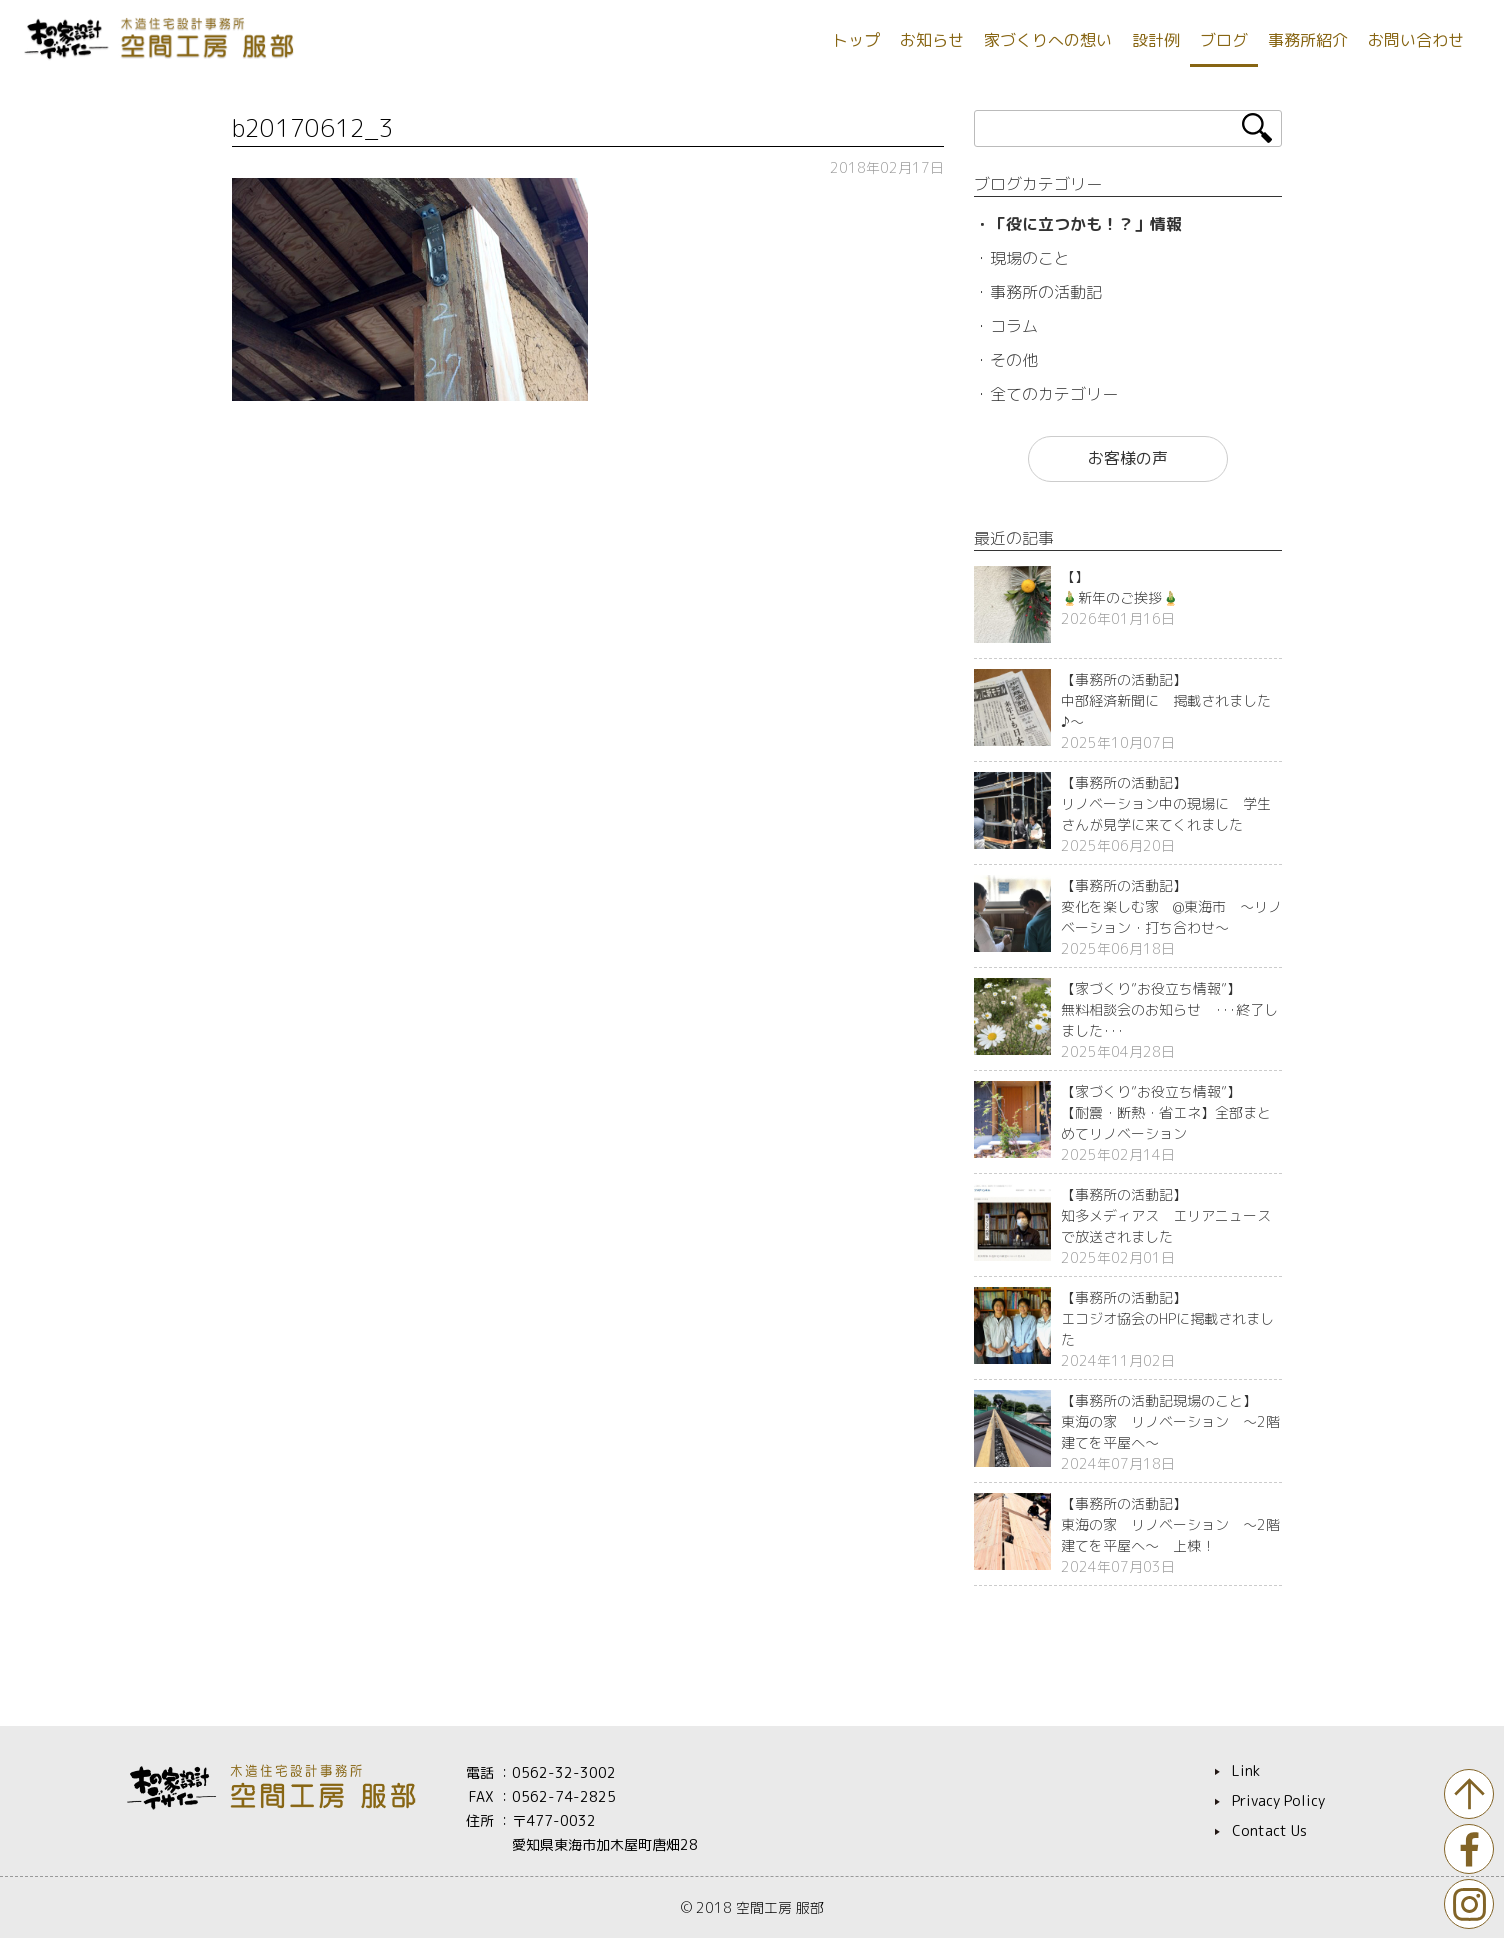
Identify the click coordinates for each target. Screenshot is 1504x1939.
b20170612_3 (312, 128)
